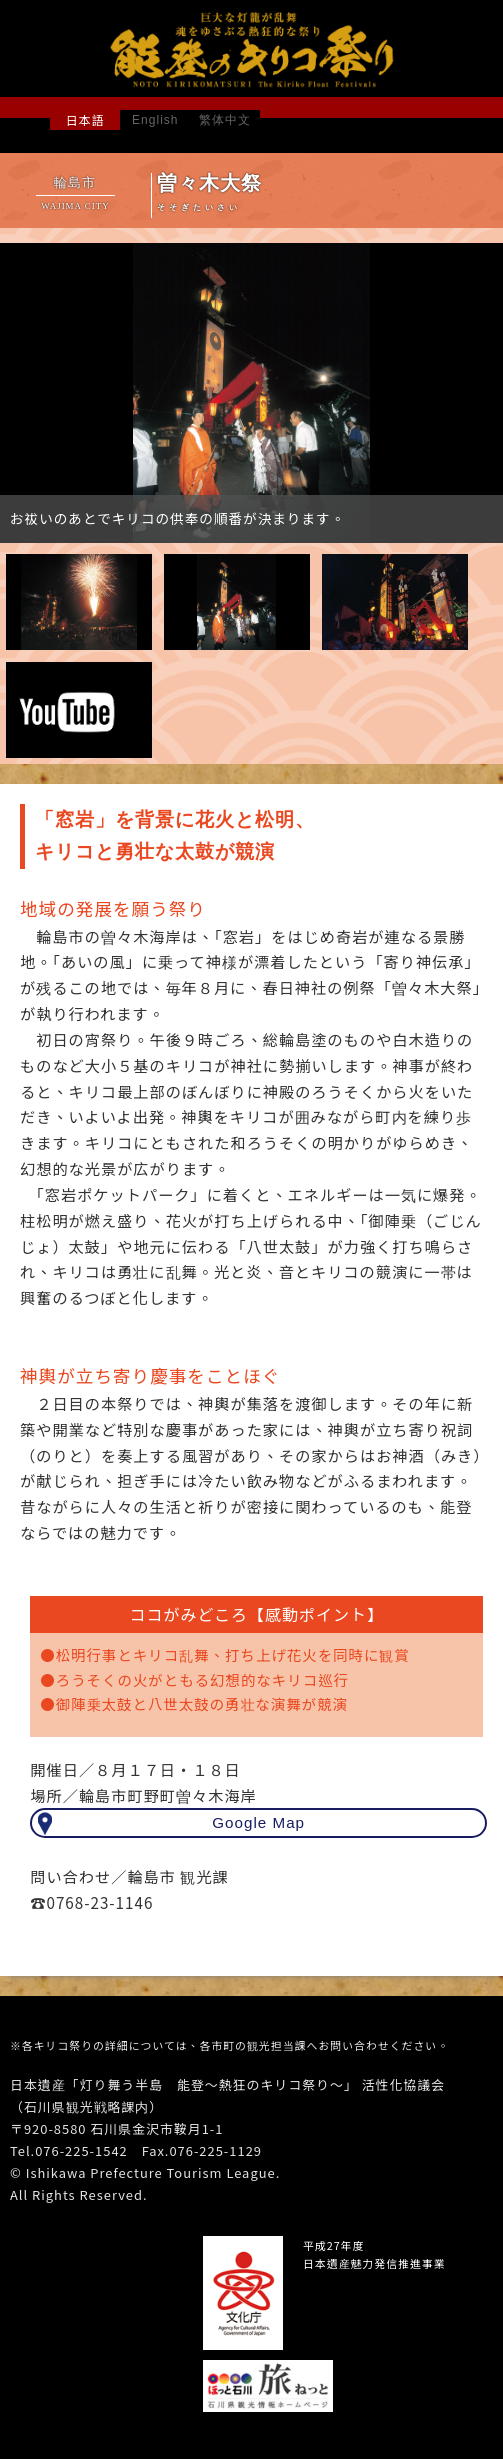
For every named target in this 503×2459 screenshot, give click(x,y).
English (155, 120)
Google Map (258, 1822)
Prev (26, 396)
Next (477, 396)
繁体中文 (225, 120)
